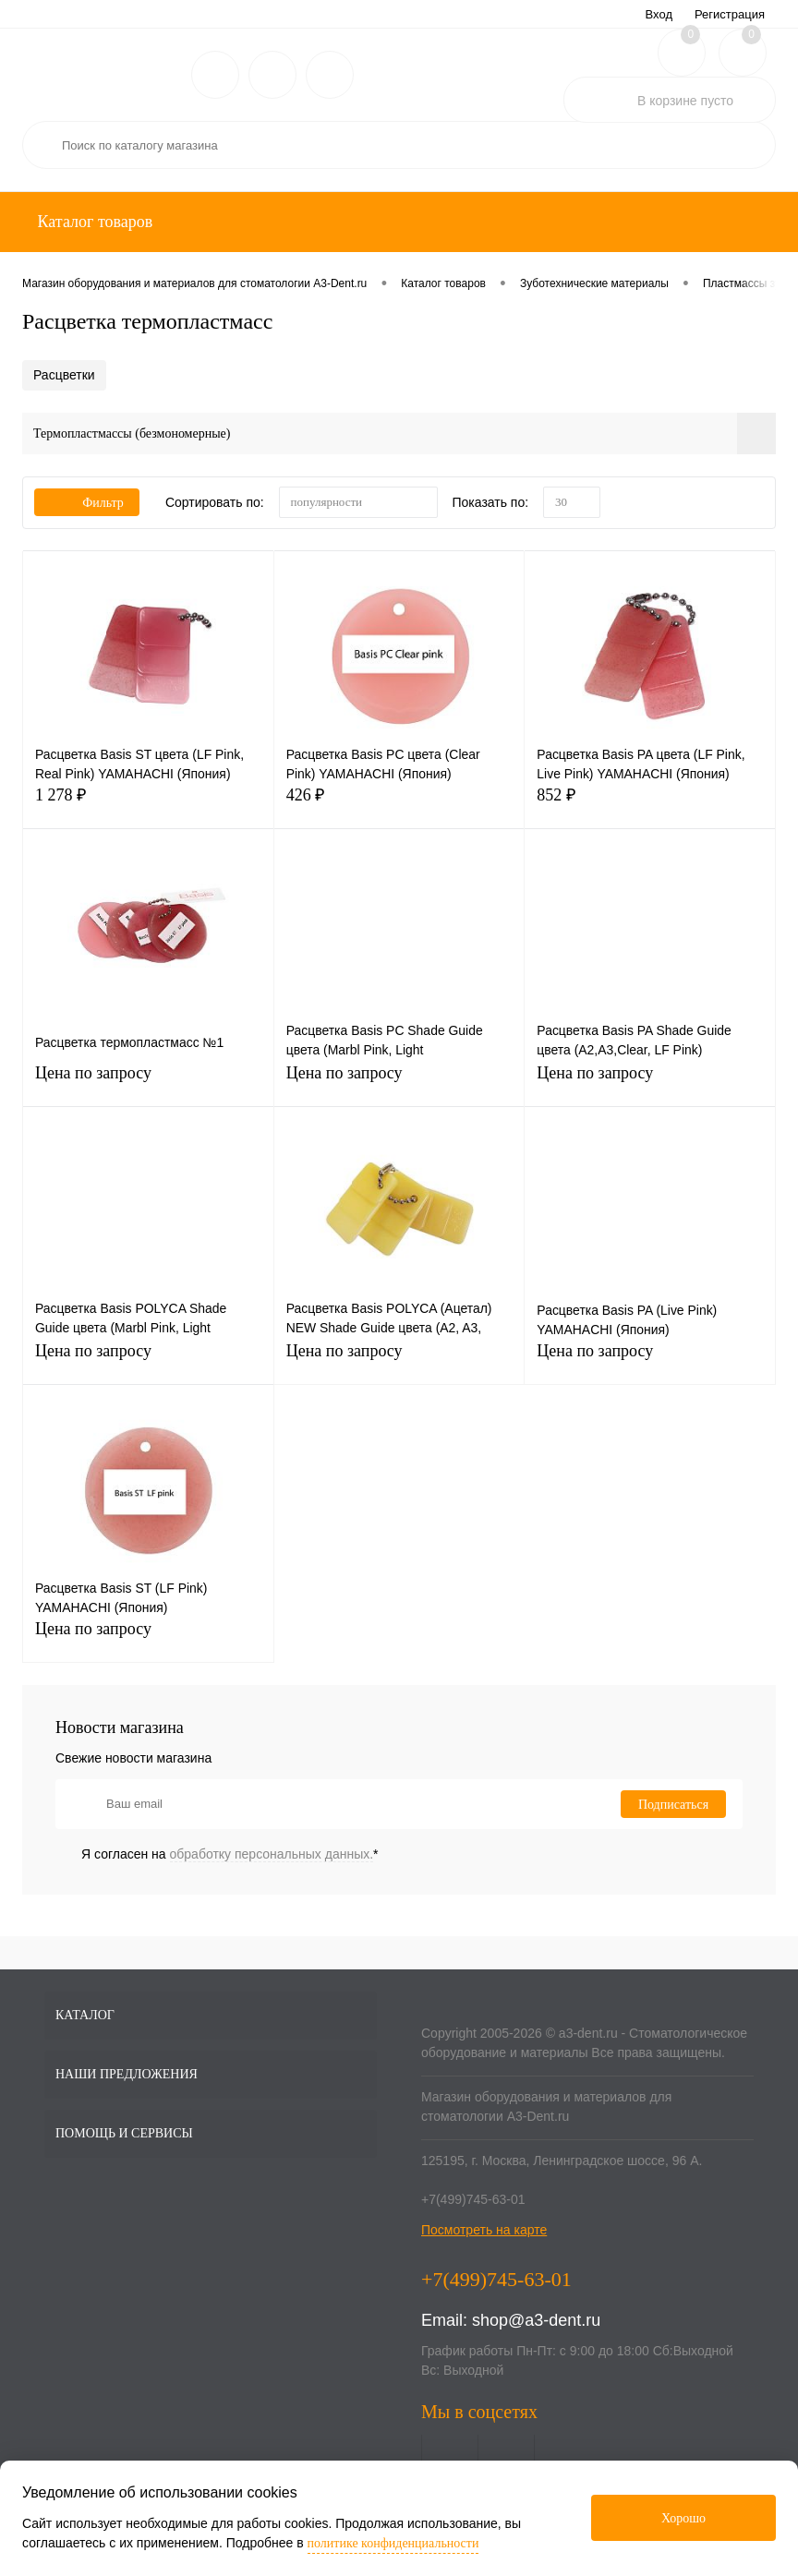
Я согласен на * (230, 1854)
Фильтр (87, 503)
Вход (659, 14)
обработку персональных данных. (272, 1854)
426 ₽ (399, 805)
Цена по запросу (148, 1083)
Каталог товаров (92, 221)
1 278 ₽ (148, 805)
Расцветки (64, 374)
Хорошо (683, 2518)
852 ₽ (650, 805)
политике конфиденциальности (393, 2543)
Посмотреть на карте (484, 2229)
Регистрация (730, 14)
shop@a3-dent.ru (536, 2320)
